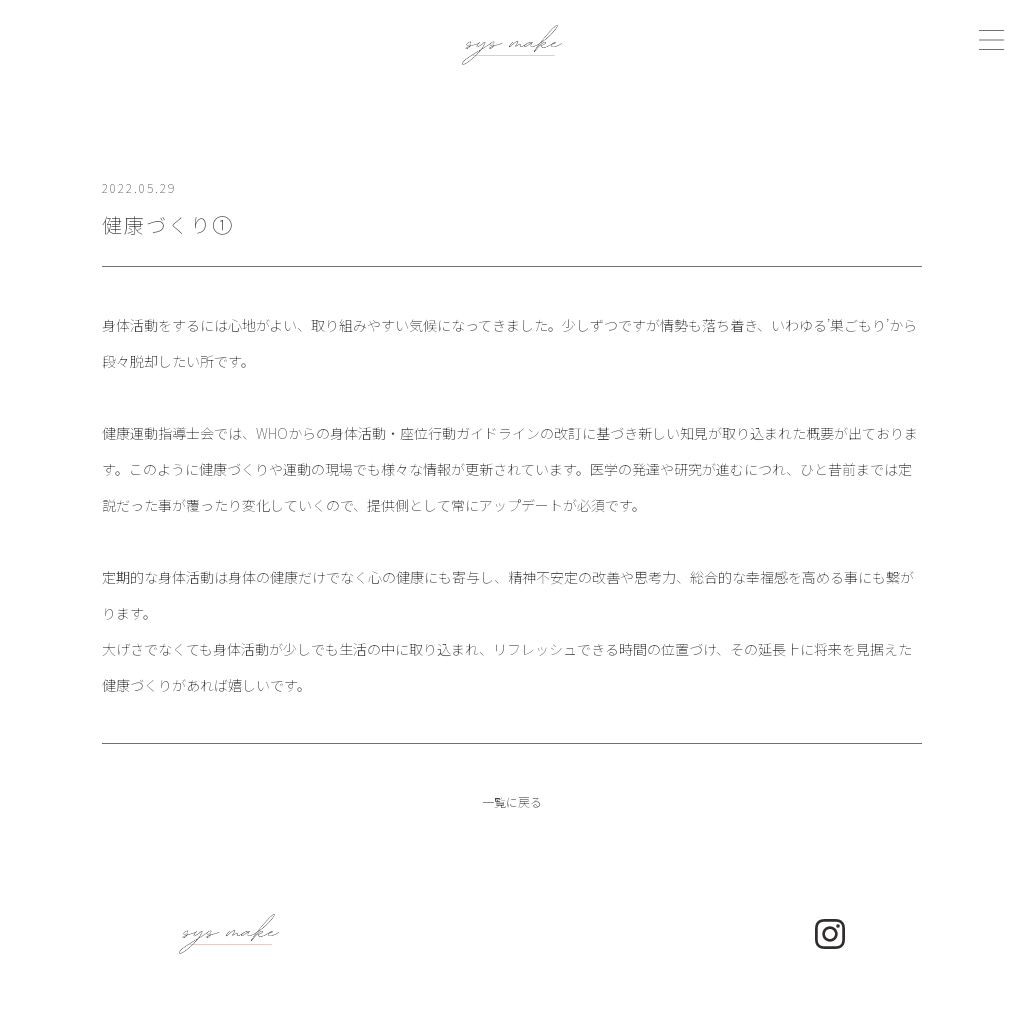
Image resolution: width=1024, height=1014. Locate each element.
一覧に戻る (512, 801)
